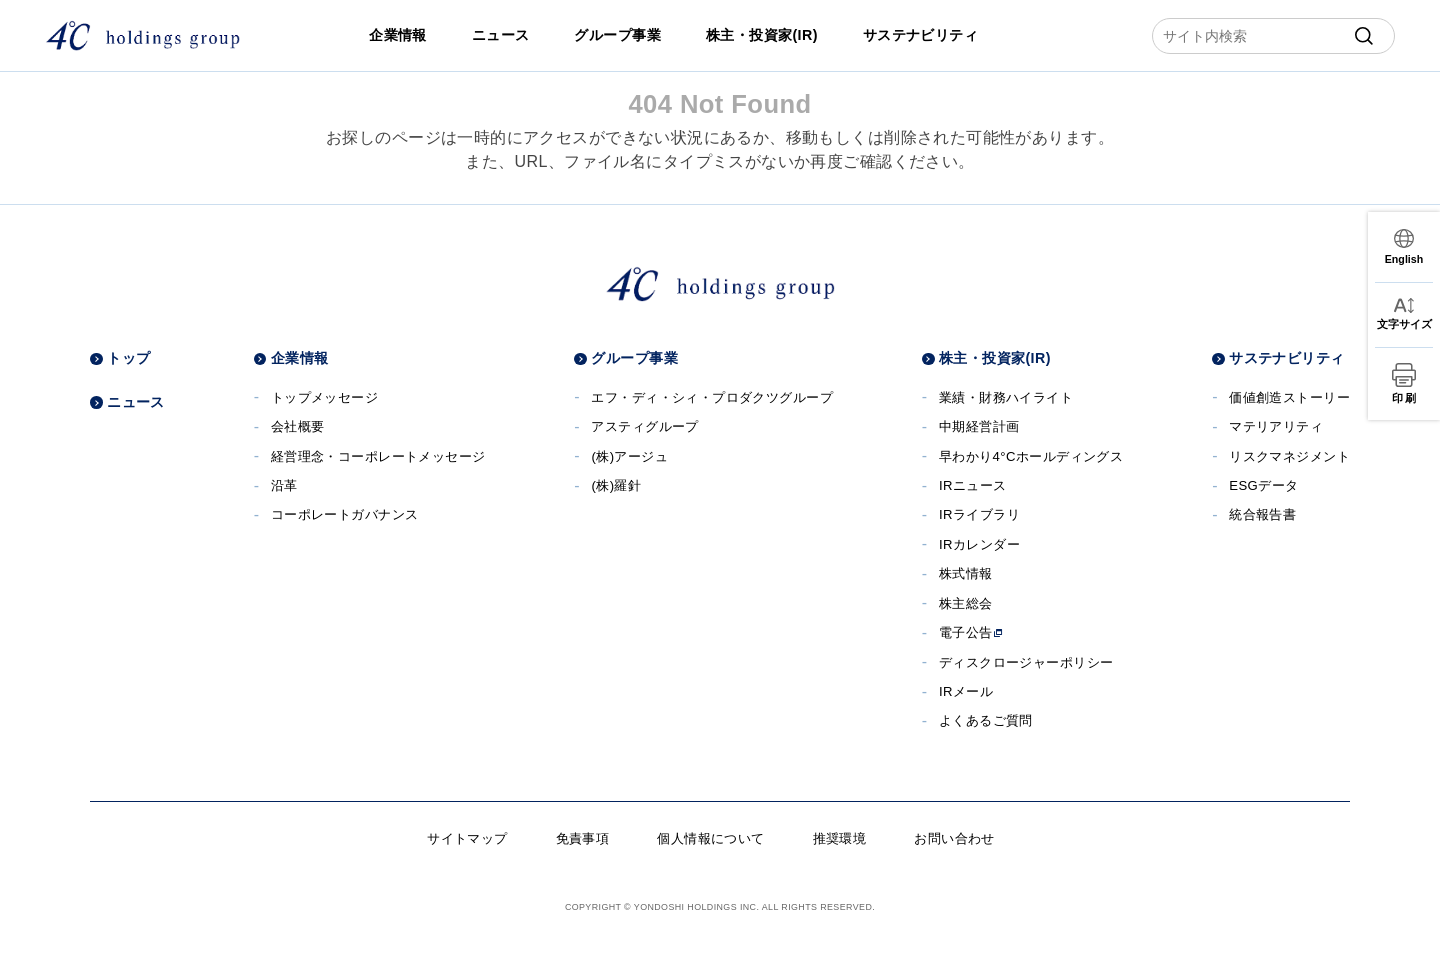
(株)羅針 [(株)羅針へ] (616, 485)
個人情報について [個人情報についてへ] (710, 838)
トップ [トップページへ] (128, 358)
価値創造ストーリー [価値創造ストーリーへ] (1289, 397)
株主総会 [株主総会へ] (966, 603)
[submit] (1364, 36)
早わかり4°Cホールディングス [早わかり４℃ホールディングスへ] (1031, 456)
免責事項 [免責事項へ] (583, 838)
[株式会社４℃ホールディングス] (142, 35)
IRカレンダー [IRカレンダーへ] (979, 544)
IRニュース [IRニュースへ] (973, 485)
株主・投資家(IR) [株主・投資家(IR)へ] (762, 35)
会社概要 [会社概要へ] (298, 426)
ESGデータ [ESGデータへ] (1263, 485)
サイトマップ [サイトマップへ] (467, 838)
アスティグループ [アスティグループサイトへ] (644, 426)
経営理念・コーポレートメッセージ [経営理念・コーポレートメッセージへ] (378, 456)
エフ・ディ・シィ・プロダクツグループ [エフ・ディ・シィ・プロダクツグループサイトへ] (712, 397)
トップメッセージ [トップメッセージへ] (324, 397)
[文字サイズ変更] (1404, 314)
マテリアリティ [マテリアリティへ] (1276, 426)
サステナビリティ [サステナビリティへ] (920, 35)
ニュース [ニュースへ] (501, 35)
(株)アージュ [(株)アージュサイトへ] (629, 456)
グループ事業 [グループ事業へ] (617, 35)
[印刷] (1404, 383)
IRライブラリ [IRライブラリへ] (979, 514)
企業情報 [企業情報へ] (398, 35)
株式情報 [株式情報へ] (966, 573)
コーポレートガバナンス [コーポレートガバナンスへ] (345, 514)
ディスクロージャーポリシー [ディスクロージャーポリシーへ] (1026, 662)
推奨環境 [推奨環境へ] (840, 838)
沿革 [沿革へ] (284, 485)
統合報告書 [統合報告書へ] (1262, 514)
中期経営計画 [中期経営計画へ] (979, 426)
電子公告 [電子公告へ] (971, 632)
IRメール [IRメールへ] (966, 691)
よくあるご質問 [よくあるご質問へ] (986, 720)
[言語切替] (1404, 246)
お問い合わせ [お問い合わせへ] (954, 838)
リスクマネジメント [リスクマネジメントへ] (1289, 456)
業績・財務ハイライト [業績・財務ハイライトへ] (1006, 397)
